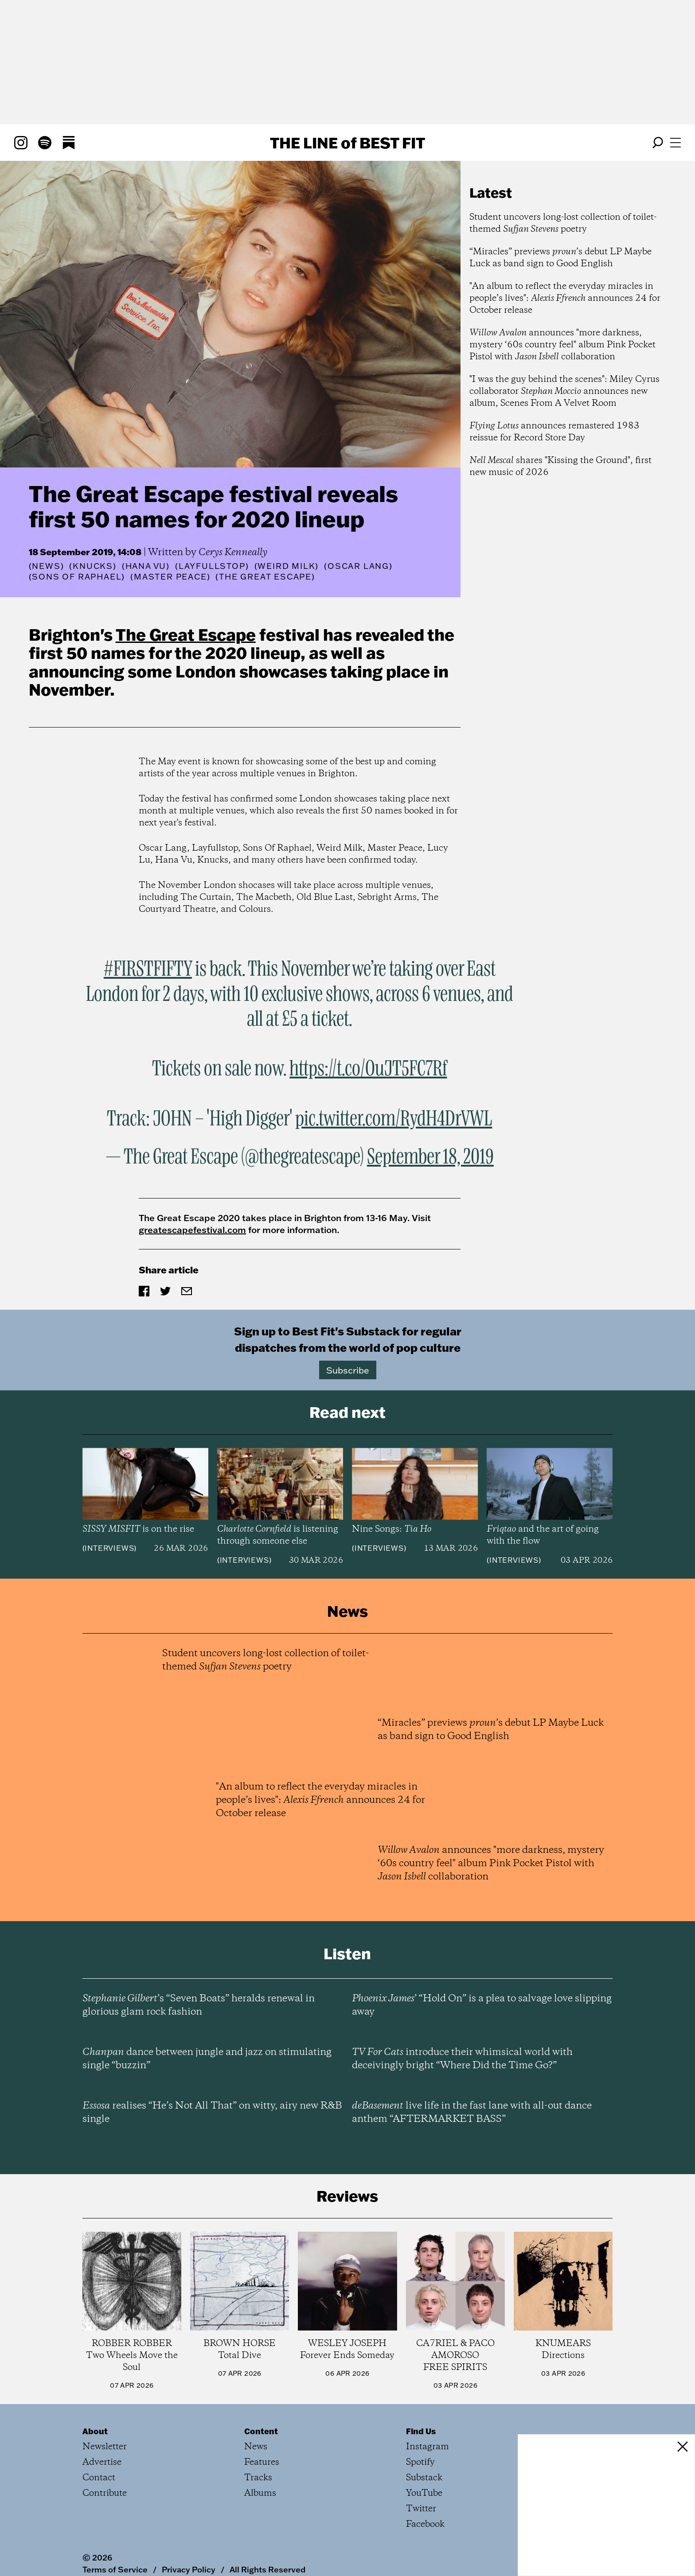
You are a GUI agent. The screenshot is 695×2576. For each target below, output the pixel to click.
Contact (98, 2478)
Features (261, 2462)
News (46, 566)
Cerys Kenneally (233, 552)
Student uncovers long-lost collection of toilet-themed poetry (562, 223)
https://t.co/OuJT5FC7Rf (368, 1069)
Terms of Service (115, 2569)
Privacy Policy (188, 2569)
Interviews (109, 1548)
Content (261, 2431)
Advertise (101, 2462)
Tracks (258, 2478)
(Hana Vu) (146, 566)
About (95, 2431)
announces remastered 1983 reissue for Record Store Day (554, 432)
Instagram (427, 2447)
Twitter (421, 2509)
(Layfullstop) (212, 566)
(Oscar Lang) (358, 566)
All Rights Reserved (267, 2569)
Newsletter (104, 2447)
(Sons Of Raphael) (77, 576)
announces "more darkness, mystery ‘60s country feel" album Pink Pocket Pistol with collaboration (562, 345)
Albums (260, 2493)
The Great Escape (186, 634)
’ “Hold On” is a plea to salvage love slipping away (482, 2005)
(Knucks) (92, 566)
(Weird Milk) (286, 566)
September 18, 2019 (430, 1157)
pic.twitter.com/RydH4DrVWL (393, 1119)
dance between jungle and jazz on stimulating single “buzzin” (207, 2059)
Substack (424, 2478)
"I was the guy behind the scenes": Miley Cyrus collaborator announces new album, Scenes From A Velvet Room (564, 391)
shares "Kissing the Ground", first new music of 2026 (560, 467)
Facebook (425, 2524)
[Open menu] (675, 143)
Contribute (104, 2493)
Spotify (420, 2462)
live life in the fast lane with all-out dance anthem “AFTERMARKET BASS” (472, 2112)
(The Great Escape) (265, 576)
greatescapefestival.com (192, 1229)
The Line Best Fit (347, 142)
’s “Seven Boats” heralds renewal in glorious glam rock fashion (198, 2005)
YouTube (424, 2493)
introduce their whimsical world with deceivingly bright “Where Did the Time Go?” (462, 2059)
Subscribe (347, 1370)
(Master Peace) (170, 576)
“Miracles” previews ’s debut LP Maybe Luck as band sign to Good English (560, 258)
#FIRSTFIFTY (148, 969)
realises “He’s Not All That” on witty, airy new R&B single (212, 2112)
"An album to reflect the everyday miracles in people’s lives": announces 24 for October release (564, 298)
